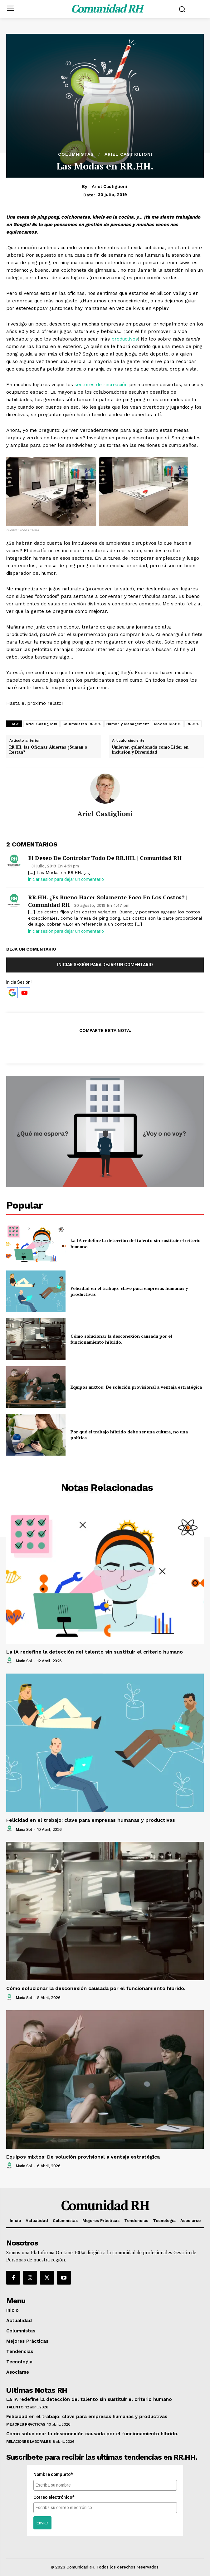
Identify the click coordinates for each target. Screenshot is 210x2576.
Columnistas (76, 154)
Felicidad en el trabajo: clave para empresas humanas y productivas (90, 1820)
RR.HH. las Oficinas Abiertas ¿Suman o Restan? (48, 750)
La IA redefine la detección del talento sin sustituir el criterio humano (94, 1652)
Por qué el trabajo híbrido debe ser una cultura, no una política (129, 1435)
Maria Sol (24, 1661)
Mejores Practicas (25, 2424)
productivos (124, 339)
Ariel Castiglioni (128, 154)
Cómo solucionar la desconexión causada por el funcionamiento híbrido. (121, 1339)
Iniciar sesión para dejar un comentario (66, 879)
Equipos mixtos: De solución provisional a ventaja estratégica (136, 1387)
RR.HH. (193, 724)
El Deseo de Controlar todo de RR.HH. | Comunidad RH (105, 857)
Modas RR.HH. (168, 724)
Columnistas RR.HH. (81, 724)
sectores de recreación (102, 384)
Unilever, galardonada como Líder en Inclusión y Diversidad (150, 750)
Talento (14, 2407)
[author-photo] (10, 1660)
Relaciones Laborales (28, 2441)
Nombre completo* (53, 2474)
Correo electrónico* (54, 2497)
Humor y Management (127, 724)
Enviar (42, 2523)
